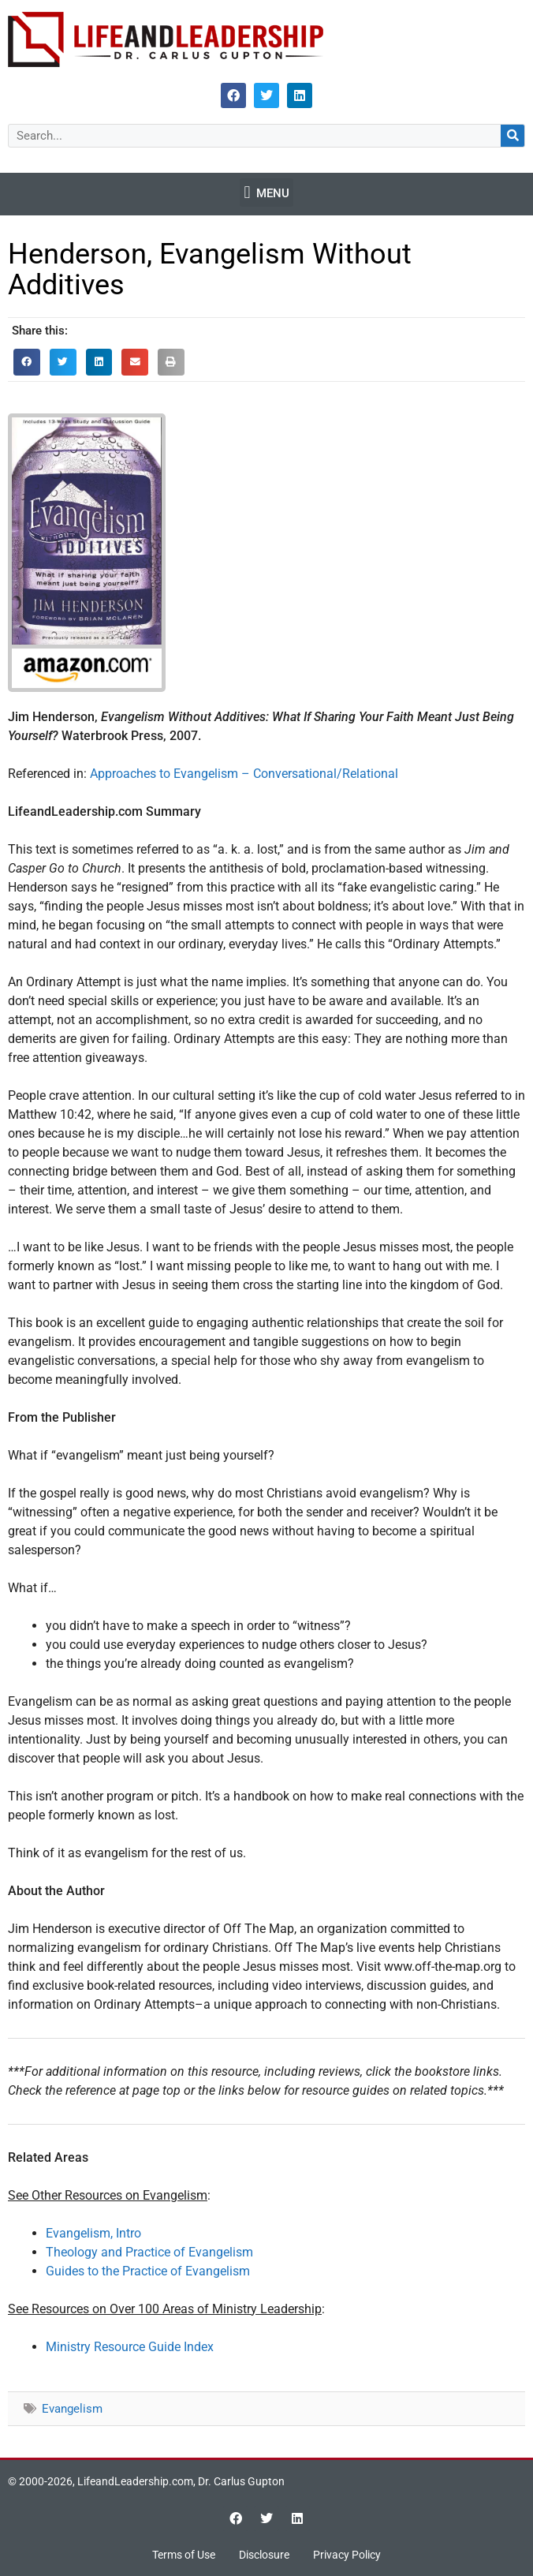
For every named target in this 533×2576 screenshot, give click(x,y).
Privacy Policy (347, 2554)
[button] (266, 192)
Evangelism (72, 2409)
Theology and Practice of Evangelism (149, 2252)
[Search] (512, 136)
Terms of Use (183, 2554)
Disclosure (264, 2554)
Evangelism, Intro (93, 2233)
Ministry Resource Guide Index (130, 2346)
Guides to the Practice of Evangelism (148, 2271)
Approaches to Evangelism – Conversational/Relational (244, 773)
